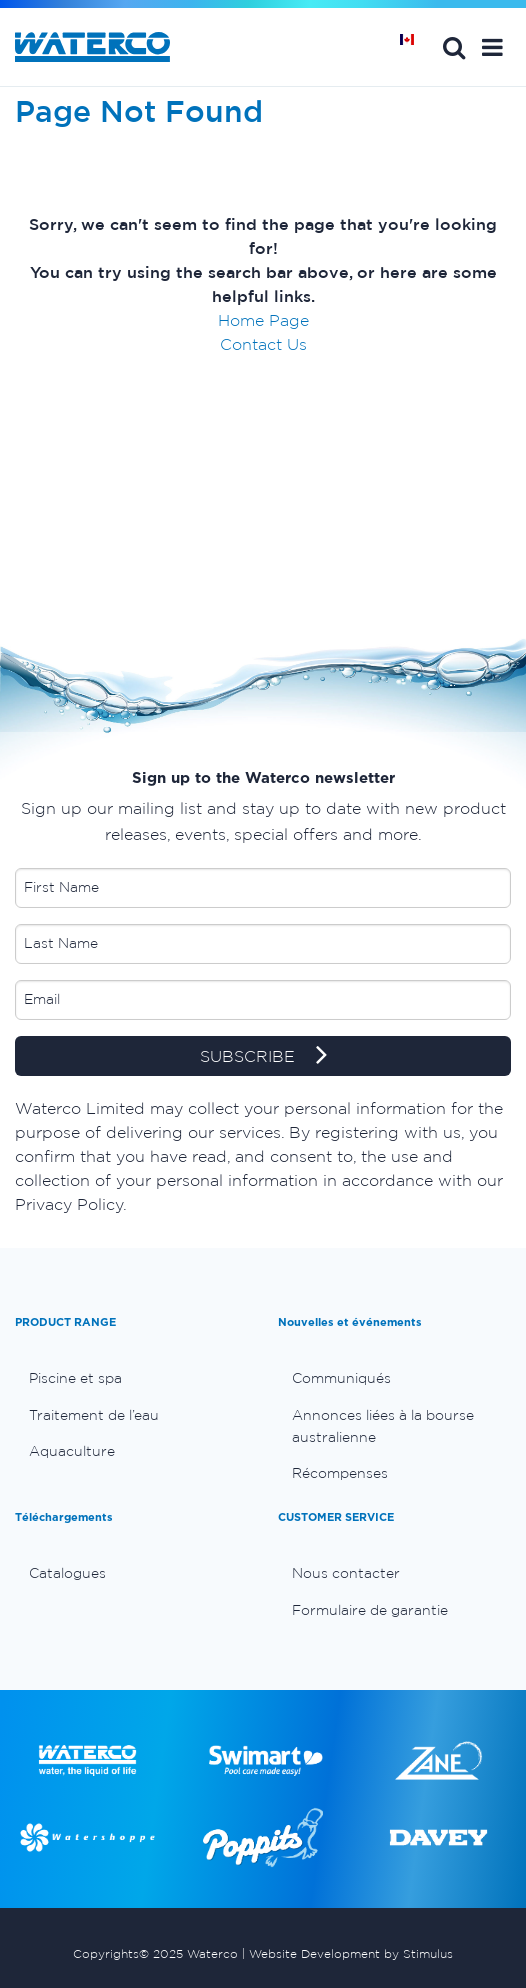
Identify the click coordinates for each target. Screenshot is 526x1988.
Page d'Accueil (414, 47)
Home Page (263, 320)
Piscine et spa (75, 1378)
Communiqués (341, 1378)
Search (454, 47)
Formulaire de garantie (370, 1610)
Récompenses (340, 1473)
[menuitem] (131, 1378)
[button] (492, 47)
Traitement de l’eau (94, 1415)
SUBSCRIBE (263, 1057)
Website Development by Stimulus (351, 1953)
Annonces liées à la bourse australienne (383, 1426)
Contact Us (263, 344)
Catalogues (67, 1573)
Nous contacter (346, 1573)
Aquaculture (72, 1451)
